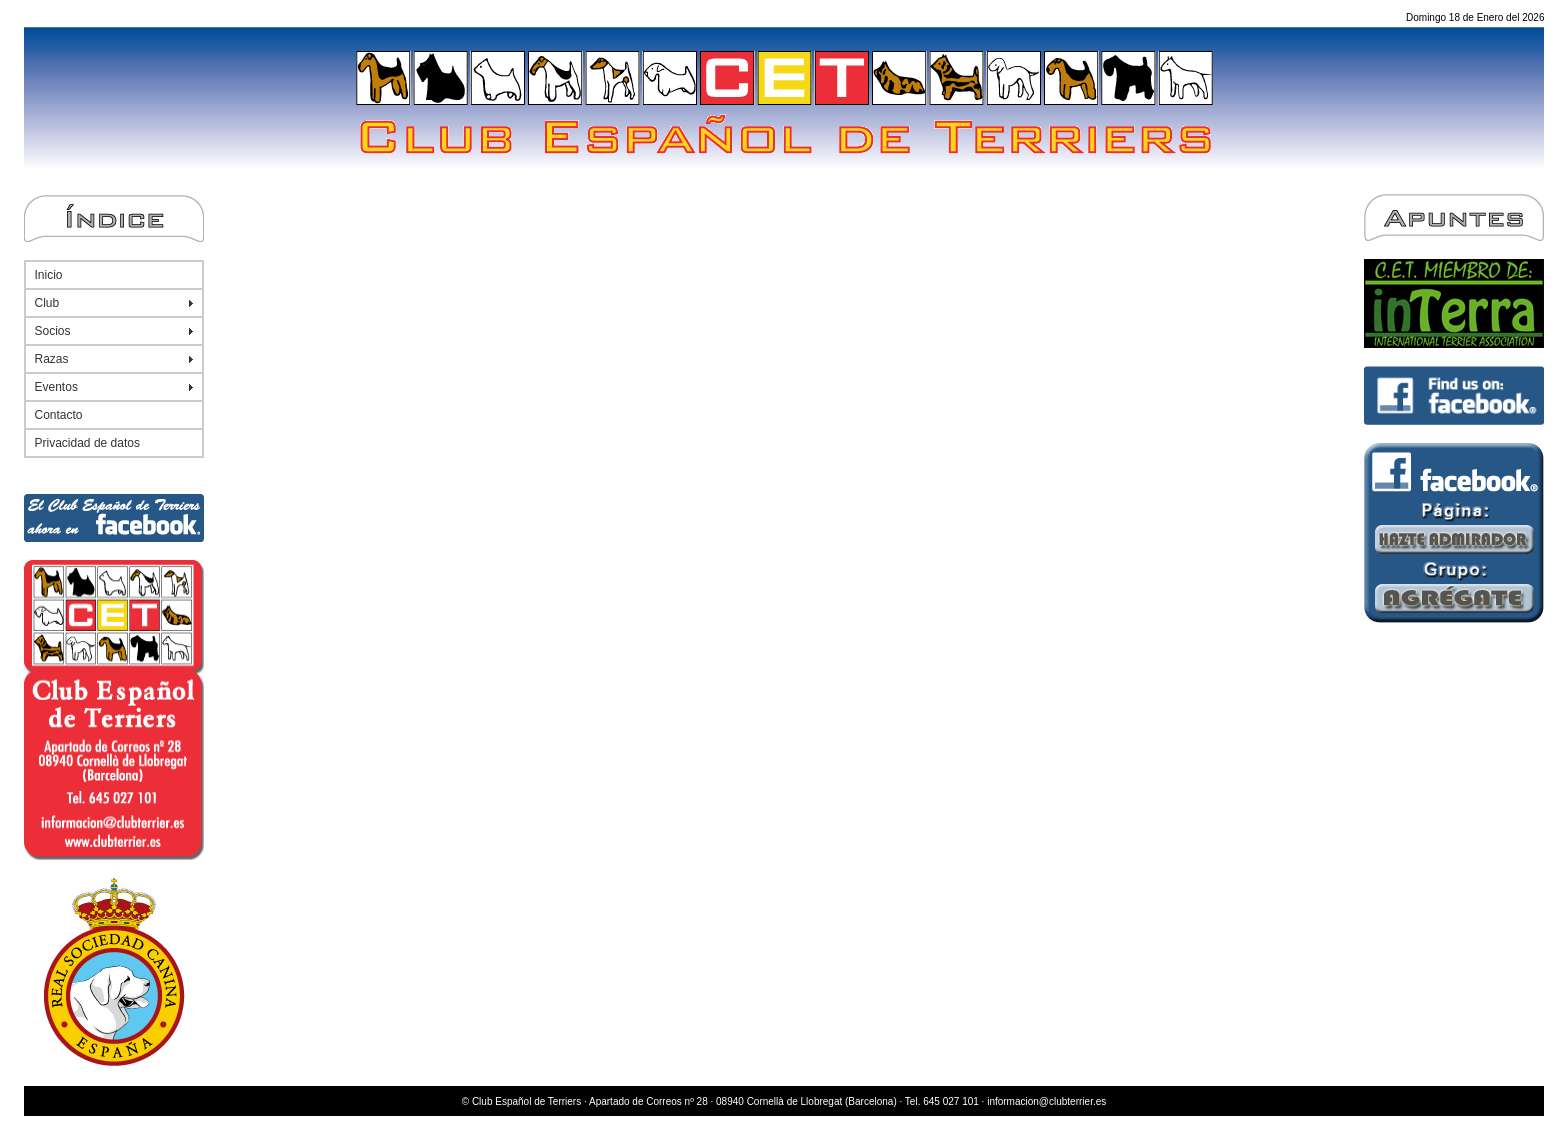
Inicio (49, 275)
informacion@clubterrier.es (1046, 1101)
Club (47, 303)
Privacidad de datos (87, 443)
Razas (52, 359)
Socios (53, 331)
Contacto (59, 415)
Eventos (56, 387)
